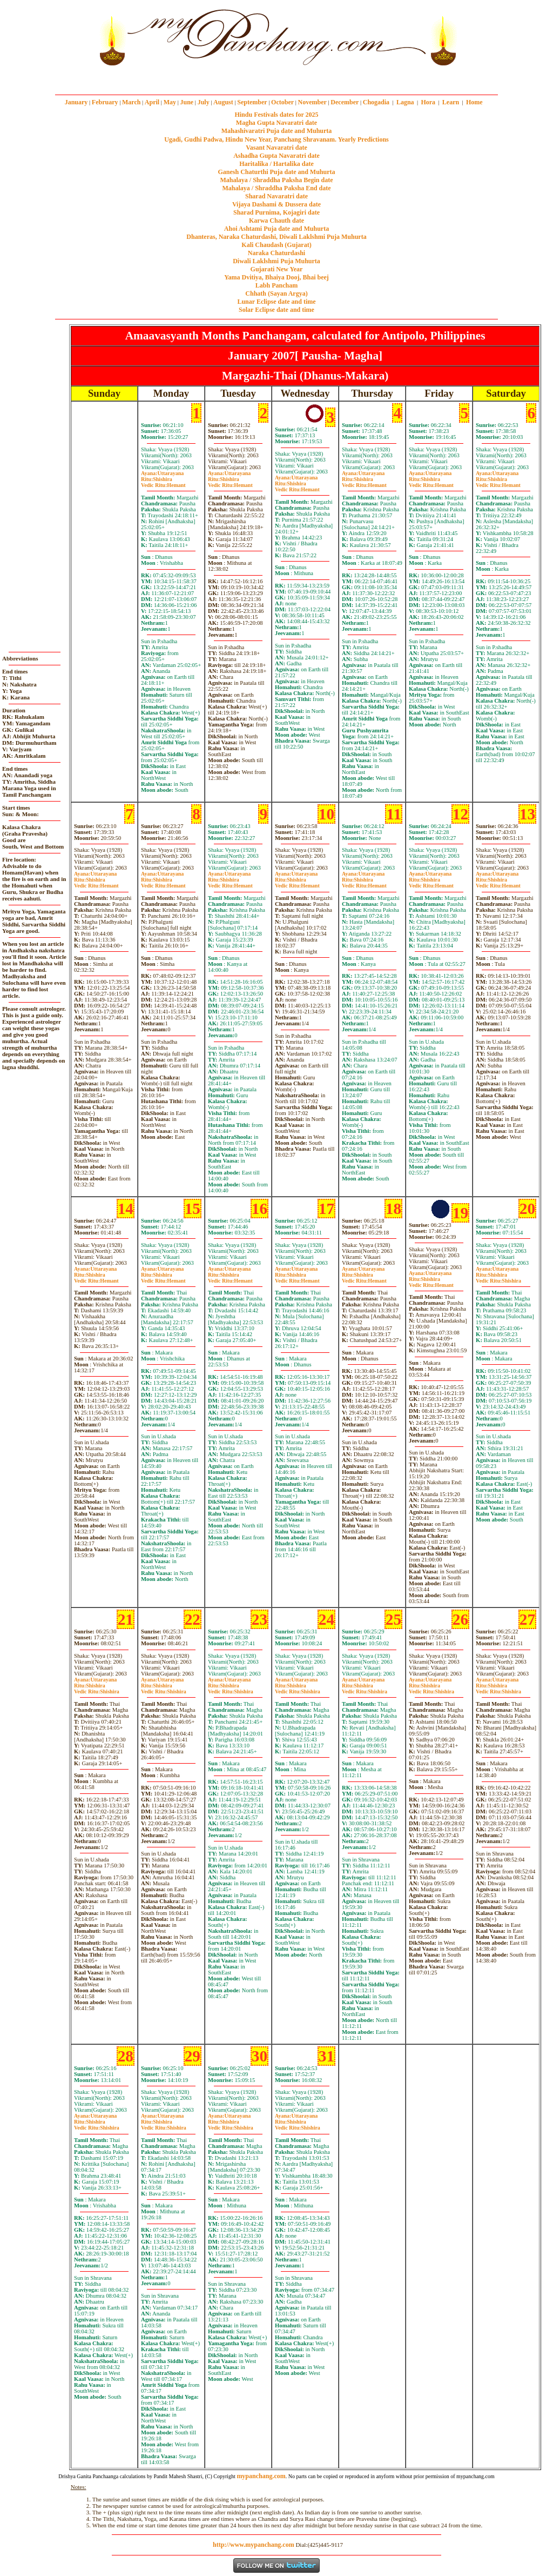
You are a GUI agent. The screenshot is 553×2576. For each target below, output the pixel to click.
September (252, 102)
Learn (450, 102)
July (204, 102)
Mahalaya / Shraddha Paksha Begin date (276, 180)
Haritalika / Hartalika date (276, 164)
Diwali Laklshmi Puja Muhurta (276, 261)
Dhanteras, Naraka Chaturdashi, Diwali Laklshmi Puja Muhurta (276, 237)
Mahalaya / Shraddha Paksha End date (276, 188)
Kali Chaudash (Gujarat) (276, 245)
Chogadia (376, 102)
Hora (428, 102)
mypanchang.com (276, 78)
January (76, 102)
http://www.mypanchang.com (253, 2544)
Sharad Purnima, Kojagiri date (276, 212)
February (105, 102)
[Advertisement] (59, 37)
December (345, 102)
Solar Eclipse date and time (276, 309)
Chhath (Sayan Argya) (276, 293)
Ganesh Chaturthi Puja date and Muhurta (276, 172)
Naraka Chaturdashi (276, 253)
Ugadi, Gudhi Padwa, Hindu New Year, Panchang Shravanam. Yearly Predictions (276, 139)
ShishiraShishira (498, 1278)
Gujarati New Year (277, 269)
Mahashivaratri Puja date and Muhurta (276, 131)
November (312, 102)
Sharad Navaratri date (276, 196)
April (152, 102)
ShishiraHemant (163, 482)
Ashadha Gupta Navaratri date (276, 155)
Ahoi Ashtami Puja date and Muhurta (276, 228)
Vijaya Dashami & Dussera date (276, 204)
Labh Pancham (276, 285)
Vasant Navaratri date (276, 147)
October (282, 102)
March (131, 102)
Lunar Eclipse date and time (276, 301)
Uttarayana (162, 473)
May (170, 102)
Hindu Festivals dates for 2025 (276, 114)
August (223, 102)
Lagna (405, 102)
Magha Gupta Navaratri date (276, 122)
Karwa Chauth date (276, 220)
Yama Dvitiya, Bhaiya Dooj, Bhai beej (276, 277)
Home (474, 102)
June (186, 102)
